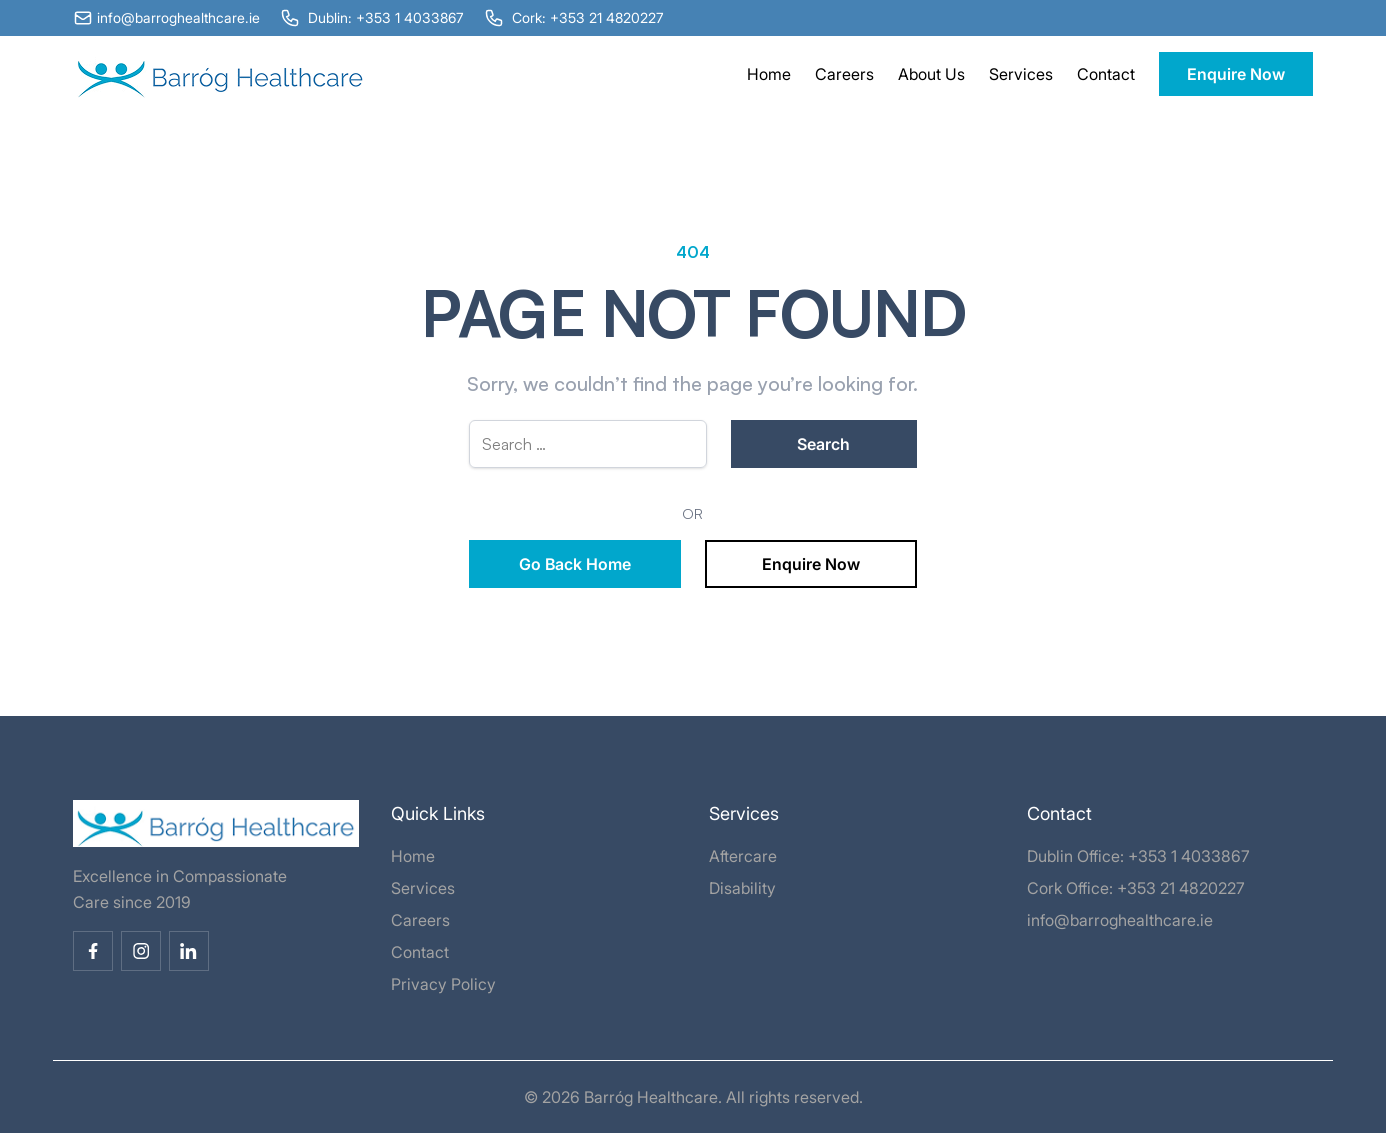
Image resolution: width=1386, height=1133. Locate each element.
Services (1021, 74)
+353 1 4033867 (1189, 856)
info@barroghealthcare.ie (1120, 920)
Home (769, 74)
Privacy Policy (443, 984)
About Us (931, 74)
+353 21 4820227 (1181, 888)
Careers (844, 74)
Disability (742, 888)
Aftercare (743, 856)
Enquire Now (1236, 74)
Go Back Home (575, 564)
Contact (1106, 74)
